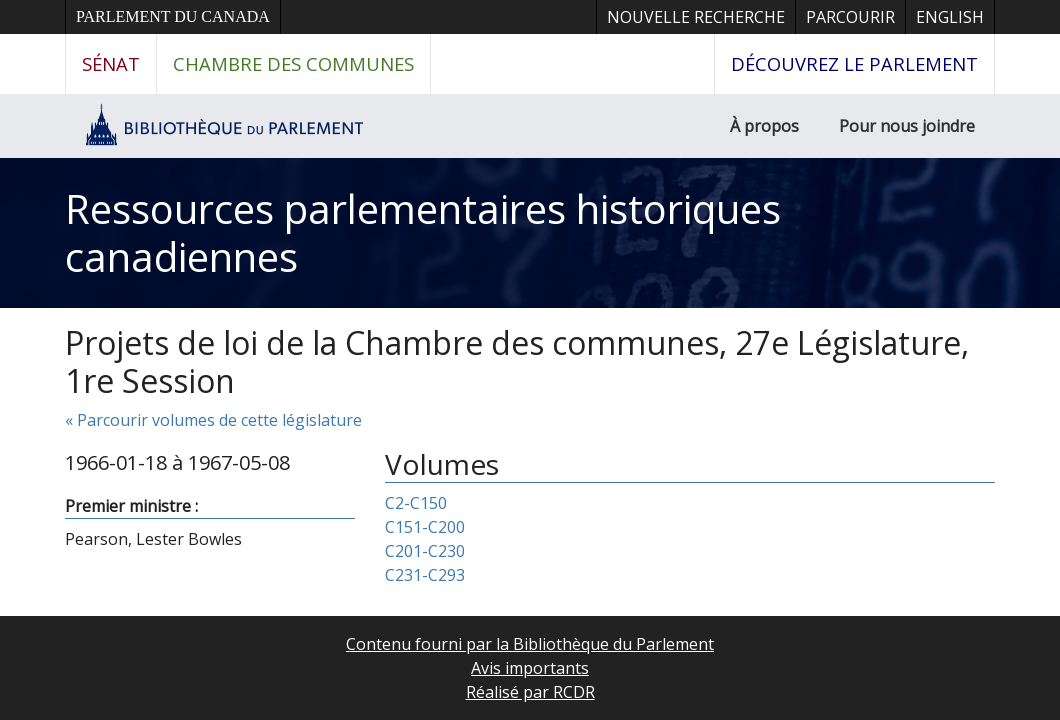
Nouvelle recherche (696, 17)
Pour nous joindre (907, 126)
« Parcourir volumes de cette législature (213, 420)
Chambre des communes (293, 63)
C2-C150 (416, 503)
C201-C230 (425, 551)
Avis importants (530, 668)
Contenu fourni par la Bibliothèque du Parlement (530, 644)
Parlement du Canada (173, 16)
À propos (764, 126)
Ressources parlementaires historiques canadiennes (423, 232)
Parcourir (850, 17)
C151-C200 (425, 527)
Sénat (111, 63)
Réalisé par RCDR (530, 692)
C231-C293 (425, 575)
